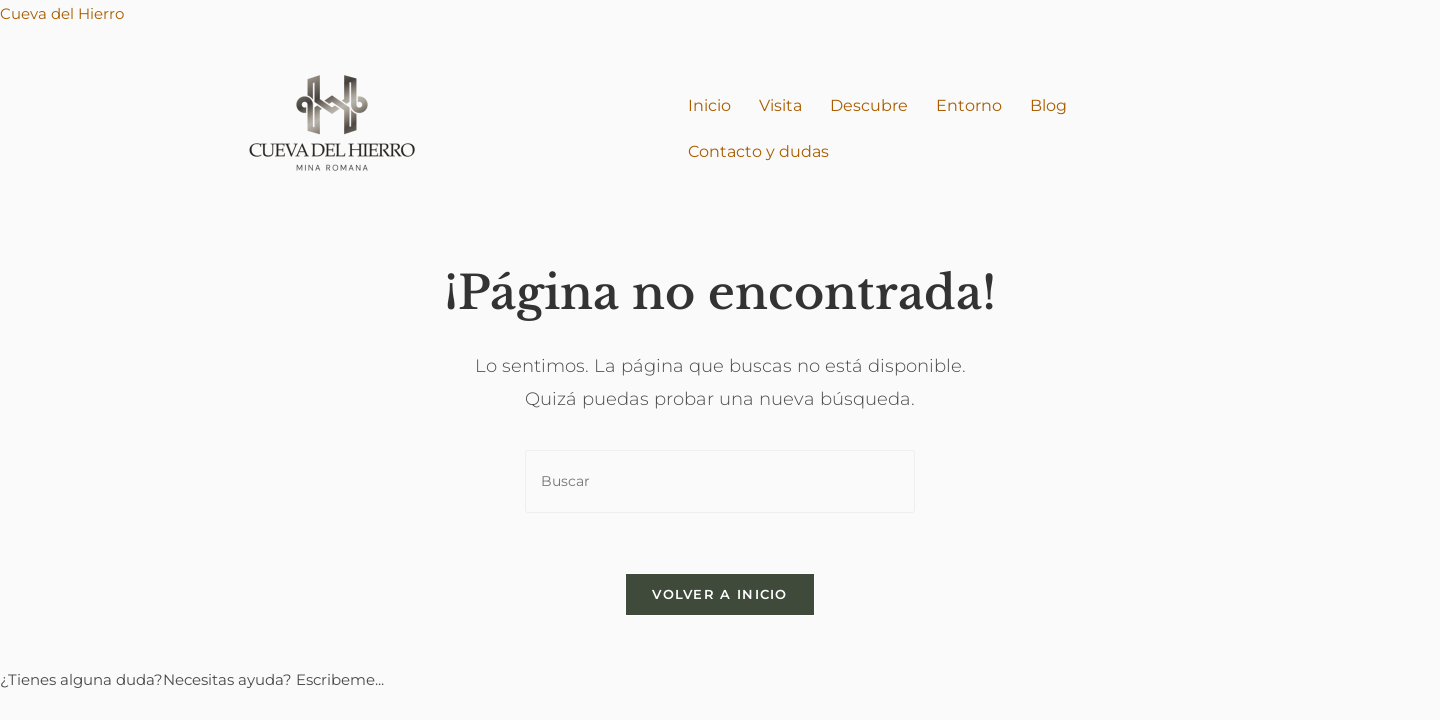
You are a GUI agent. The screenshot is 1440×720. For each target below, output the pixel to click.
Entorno (969, 105)
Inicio (709, 105)
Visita (780, 105)
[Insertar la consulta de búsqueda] (720, 481)
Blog (1048, 105)
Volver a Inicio (720, 594)
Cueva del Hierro (62, 13)
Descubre (869, 105)
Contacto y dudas (758, 151)
